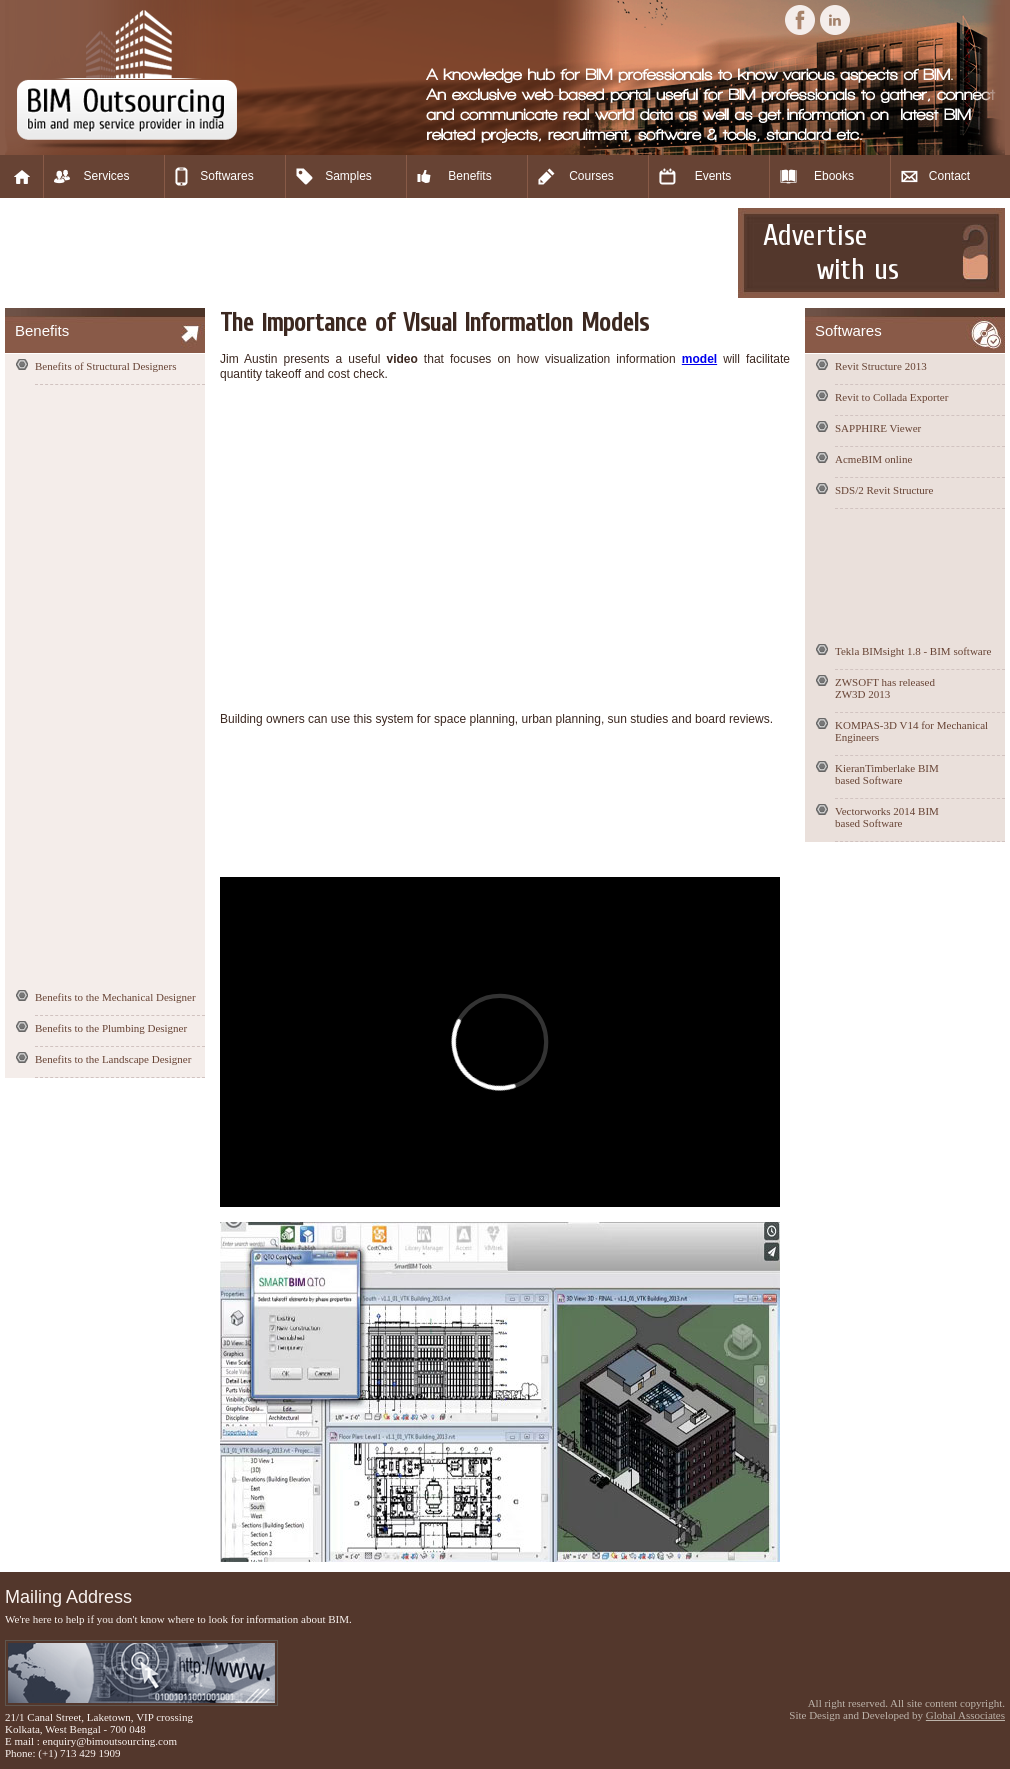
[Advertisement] (369, 253)
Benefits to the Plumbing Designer (111, 1028)
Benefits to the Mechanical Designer (115, 997)
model (699, 359)
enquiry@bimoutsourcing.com (110, 1741)
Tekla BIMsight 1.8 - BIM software (913, 651)
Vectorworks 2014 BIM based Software (887, 817)
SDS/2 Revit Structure (884, 490)
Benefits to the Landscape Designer (113, 1059)
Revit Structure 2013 (881, 366)
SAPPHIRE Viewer (878, 428)
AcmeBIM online (873, 459)
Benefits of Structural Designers (105, 366)
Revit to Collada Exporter (891, 397)
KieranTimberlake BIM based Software (887, 774)
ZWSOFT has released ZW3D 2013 (885, 688)
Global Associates (965, 1715)
